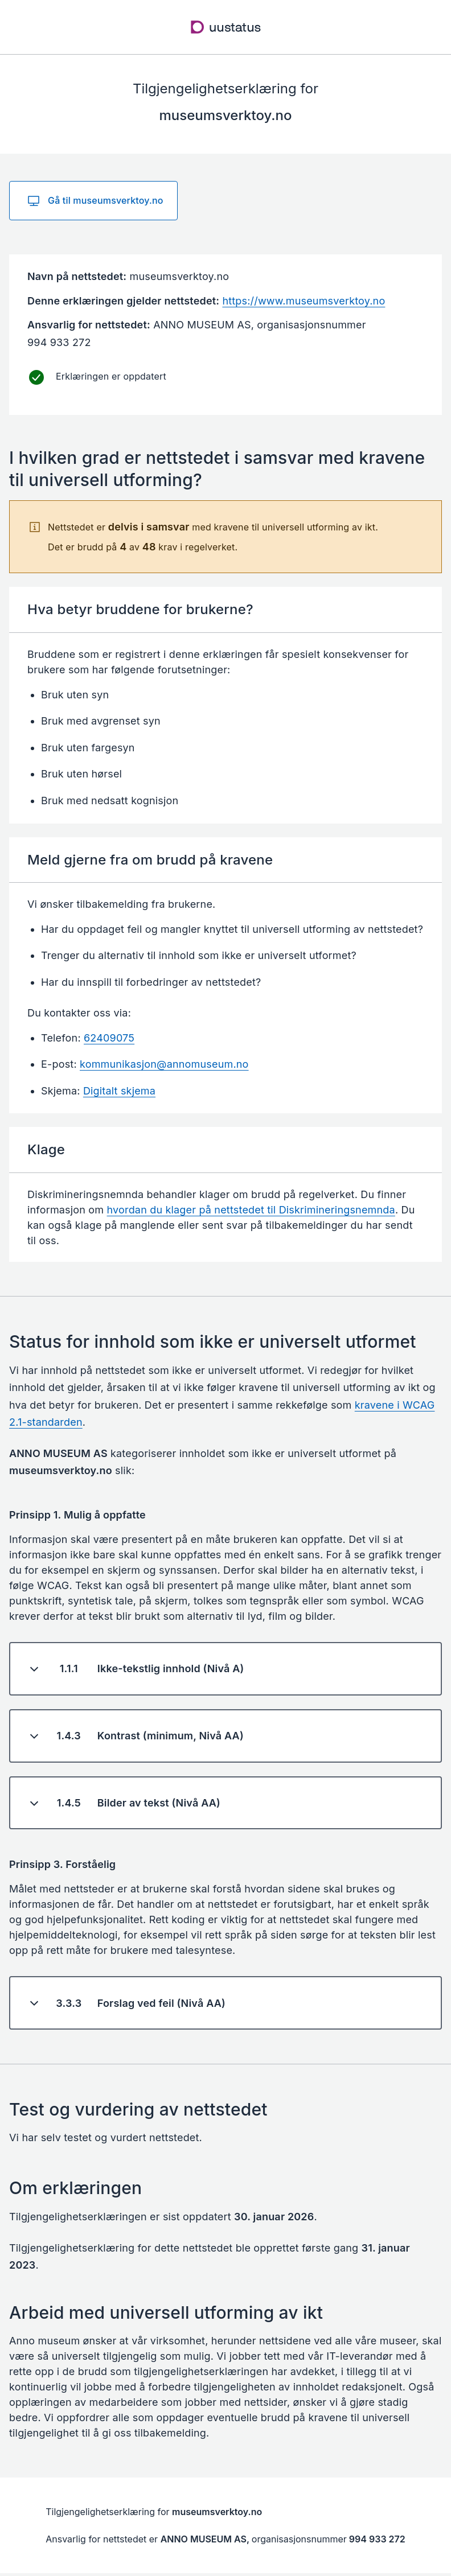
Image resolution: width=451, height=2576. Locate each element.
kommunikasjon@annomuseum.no (164, 1064)
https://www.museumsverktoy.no (303, 301)
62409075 (109, 1038)
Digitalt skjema (119, 1091)
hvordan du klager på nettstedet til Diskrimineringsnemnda (251, 1210)
